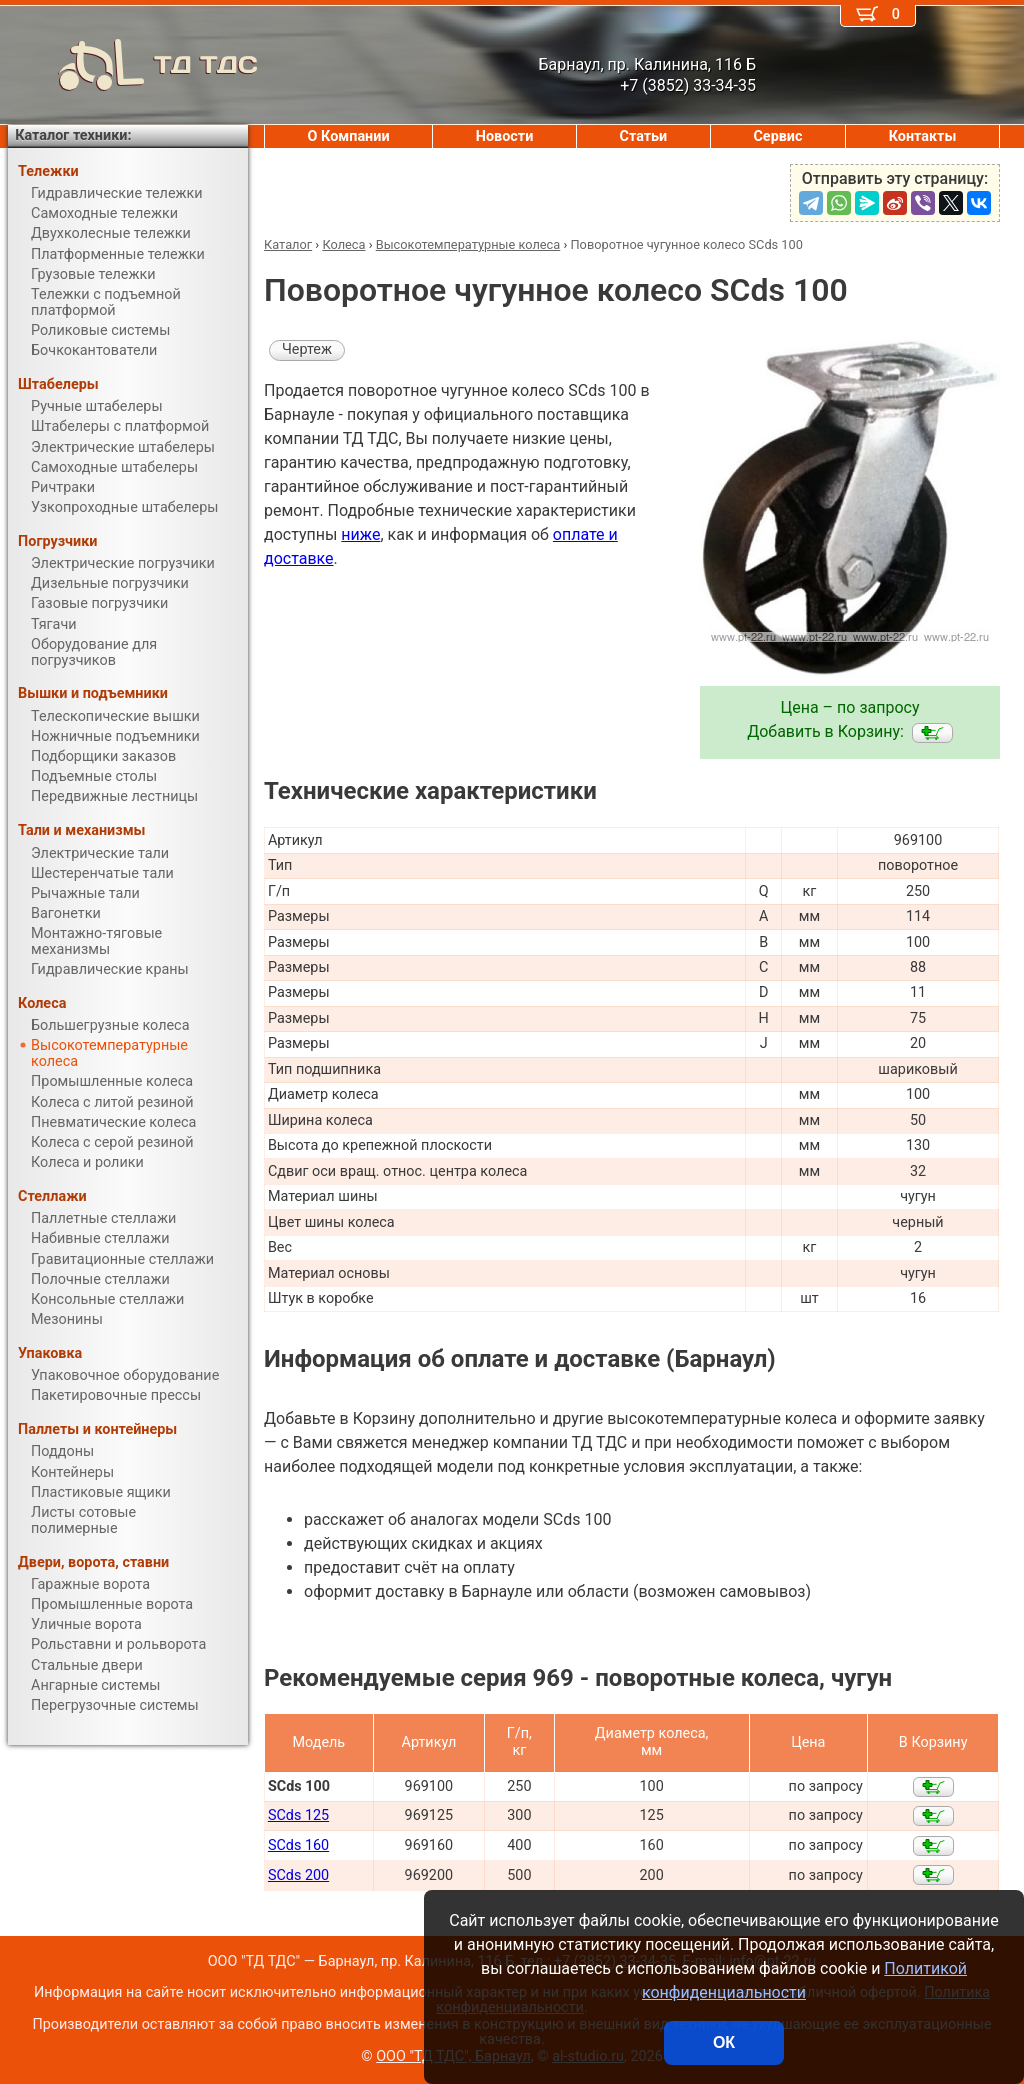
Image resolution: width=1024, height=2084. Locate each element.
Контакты (923, 136)
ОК (724, 2042)
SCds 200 (298, 1875)
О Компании (349, 136)
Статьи (643, 136)
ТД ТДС (133, 65)
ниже (360, 534)
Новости (505, 136)
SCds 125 (298, 1815)
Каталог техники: (73, 135)
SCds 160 (298, 1845)
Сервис (777, 136)
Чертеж (307, 349)
